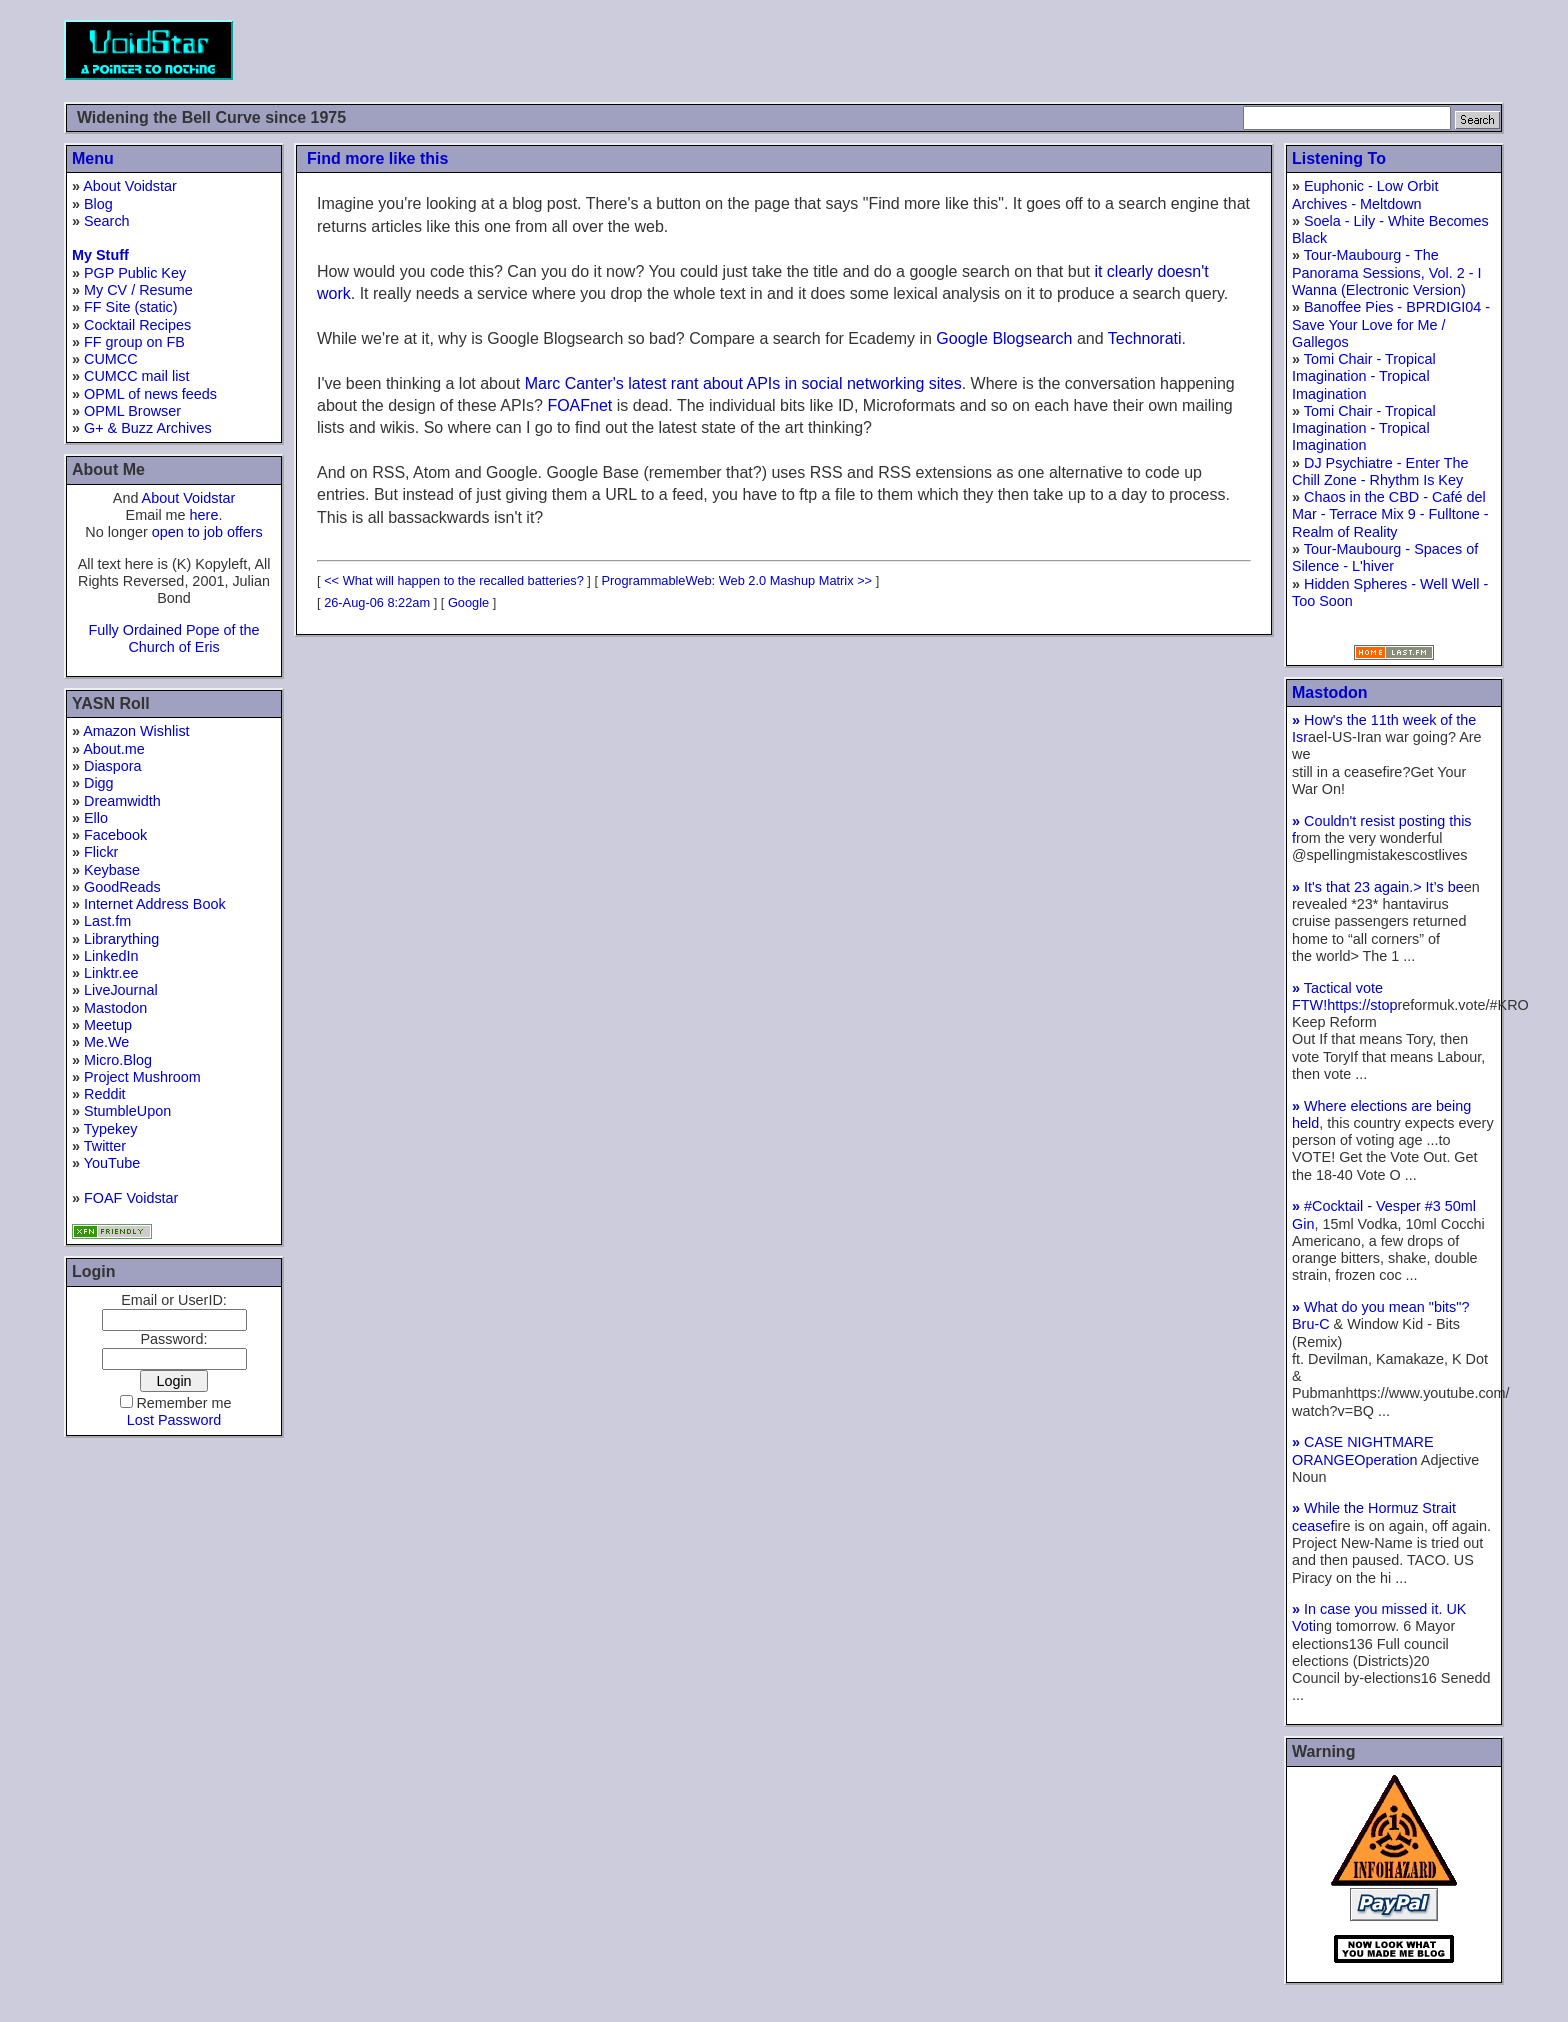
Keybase (112, 870)
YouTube (112, 1163)
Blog (98, 204)
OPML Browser (132, 411)
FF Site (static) (131, 307)
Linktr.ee (111, 973)
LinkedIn (111, 956)
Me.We (106, 1042)
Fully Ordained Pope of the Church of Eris (173, 638)
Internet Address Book (155, 904)
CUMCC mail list (137, 376)
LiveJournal (121, 990)
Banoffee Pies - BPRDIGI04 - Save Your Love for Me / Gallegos (1391, 324)
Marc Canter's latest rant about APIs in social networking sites (743, 383)
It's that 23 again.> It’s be (1378, 887)
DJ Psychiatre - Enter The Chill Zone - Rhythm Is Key (1380, 471)
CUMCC (111, 359)
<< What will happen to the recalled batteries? (454, 580)
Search (107, 221)
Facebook (115, 835)
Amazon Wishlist (136, 731)
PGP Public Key (135, 273)
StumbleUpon (127, 1111)
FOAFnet (579, 405)
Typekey (111, 1129)
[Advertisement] (1140, 50)
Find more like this (377, 158)
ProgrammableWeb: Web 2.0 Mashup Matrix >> (737, 580)
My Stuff (100, 255)
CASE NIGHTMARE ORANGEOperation (1363, 1450)
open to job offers (207, 532)
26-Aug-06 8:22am (377, 602)
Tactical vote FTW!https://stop (1345, 996)
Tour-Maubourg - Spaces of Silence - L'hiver (1385, 557)
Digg (99, 783)
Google (468, 602)
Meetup (108, 1025)
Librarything (121, 939)
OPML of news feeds (150, 394)
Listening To (1339, 158)
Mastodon (115, 1008)
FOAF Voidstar (131, 1198)
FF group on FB (134, 342)
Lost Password (174, 1420)
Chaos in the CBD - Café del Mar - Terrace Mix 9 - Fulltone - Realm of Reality (1390, 514)
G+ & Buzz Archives (148, 428)
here (204, 515)
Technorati (1145, 338)
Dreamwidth (122, 801)
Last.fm (107, 921)
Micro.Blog (118, 1060)
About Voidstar (130, 186)
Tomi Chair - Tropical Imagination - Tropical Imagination (1364, 376)
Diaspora (113, 766)
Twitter (105, 1146)
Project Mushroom (142, 1077)
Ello (96, 818)
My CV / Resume (138, 290)
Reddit (105, 1094)
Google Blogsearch (1004, 338)
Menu (93, 158)
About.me (114, 749)
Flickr (101, 852)
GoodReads (122, 887)
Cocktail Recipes (137, 325)
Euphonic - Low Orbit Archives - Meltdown (1365, 194)
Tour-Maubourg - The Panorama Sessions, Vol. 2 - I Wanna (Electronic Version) (1387, 272)
